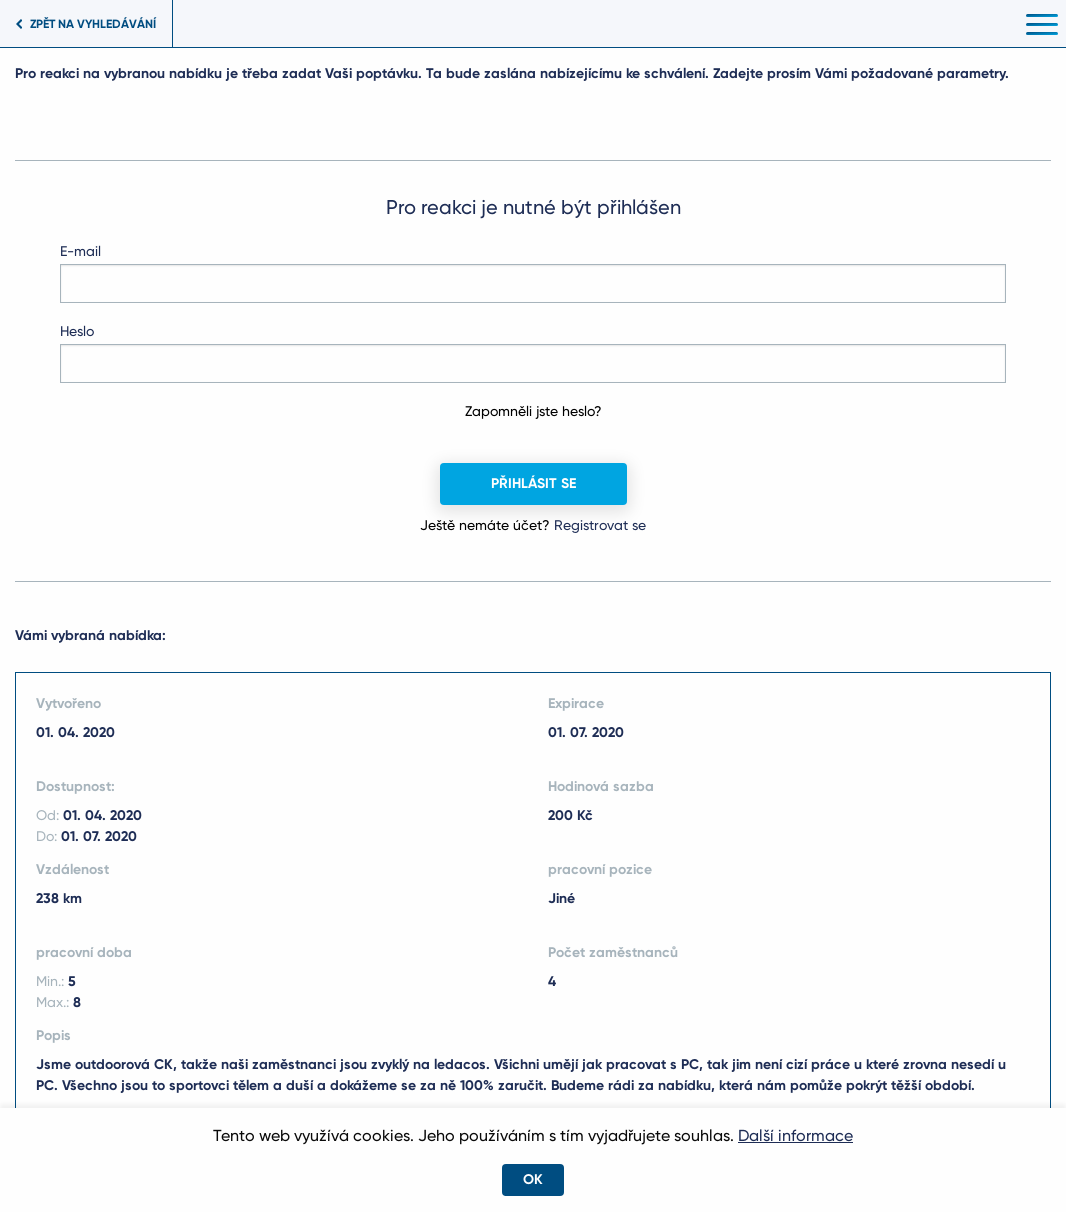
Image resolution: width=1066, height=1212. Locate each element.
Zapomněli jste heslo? (533, 411)
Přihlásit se (533, 483)
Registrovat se (600, 525)
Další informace (795, 1135)
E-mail (80, 251)
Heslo (77, 331)
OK (533, 1179)
